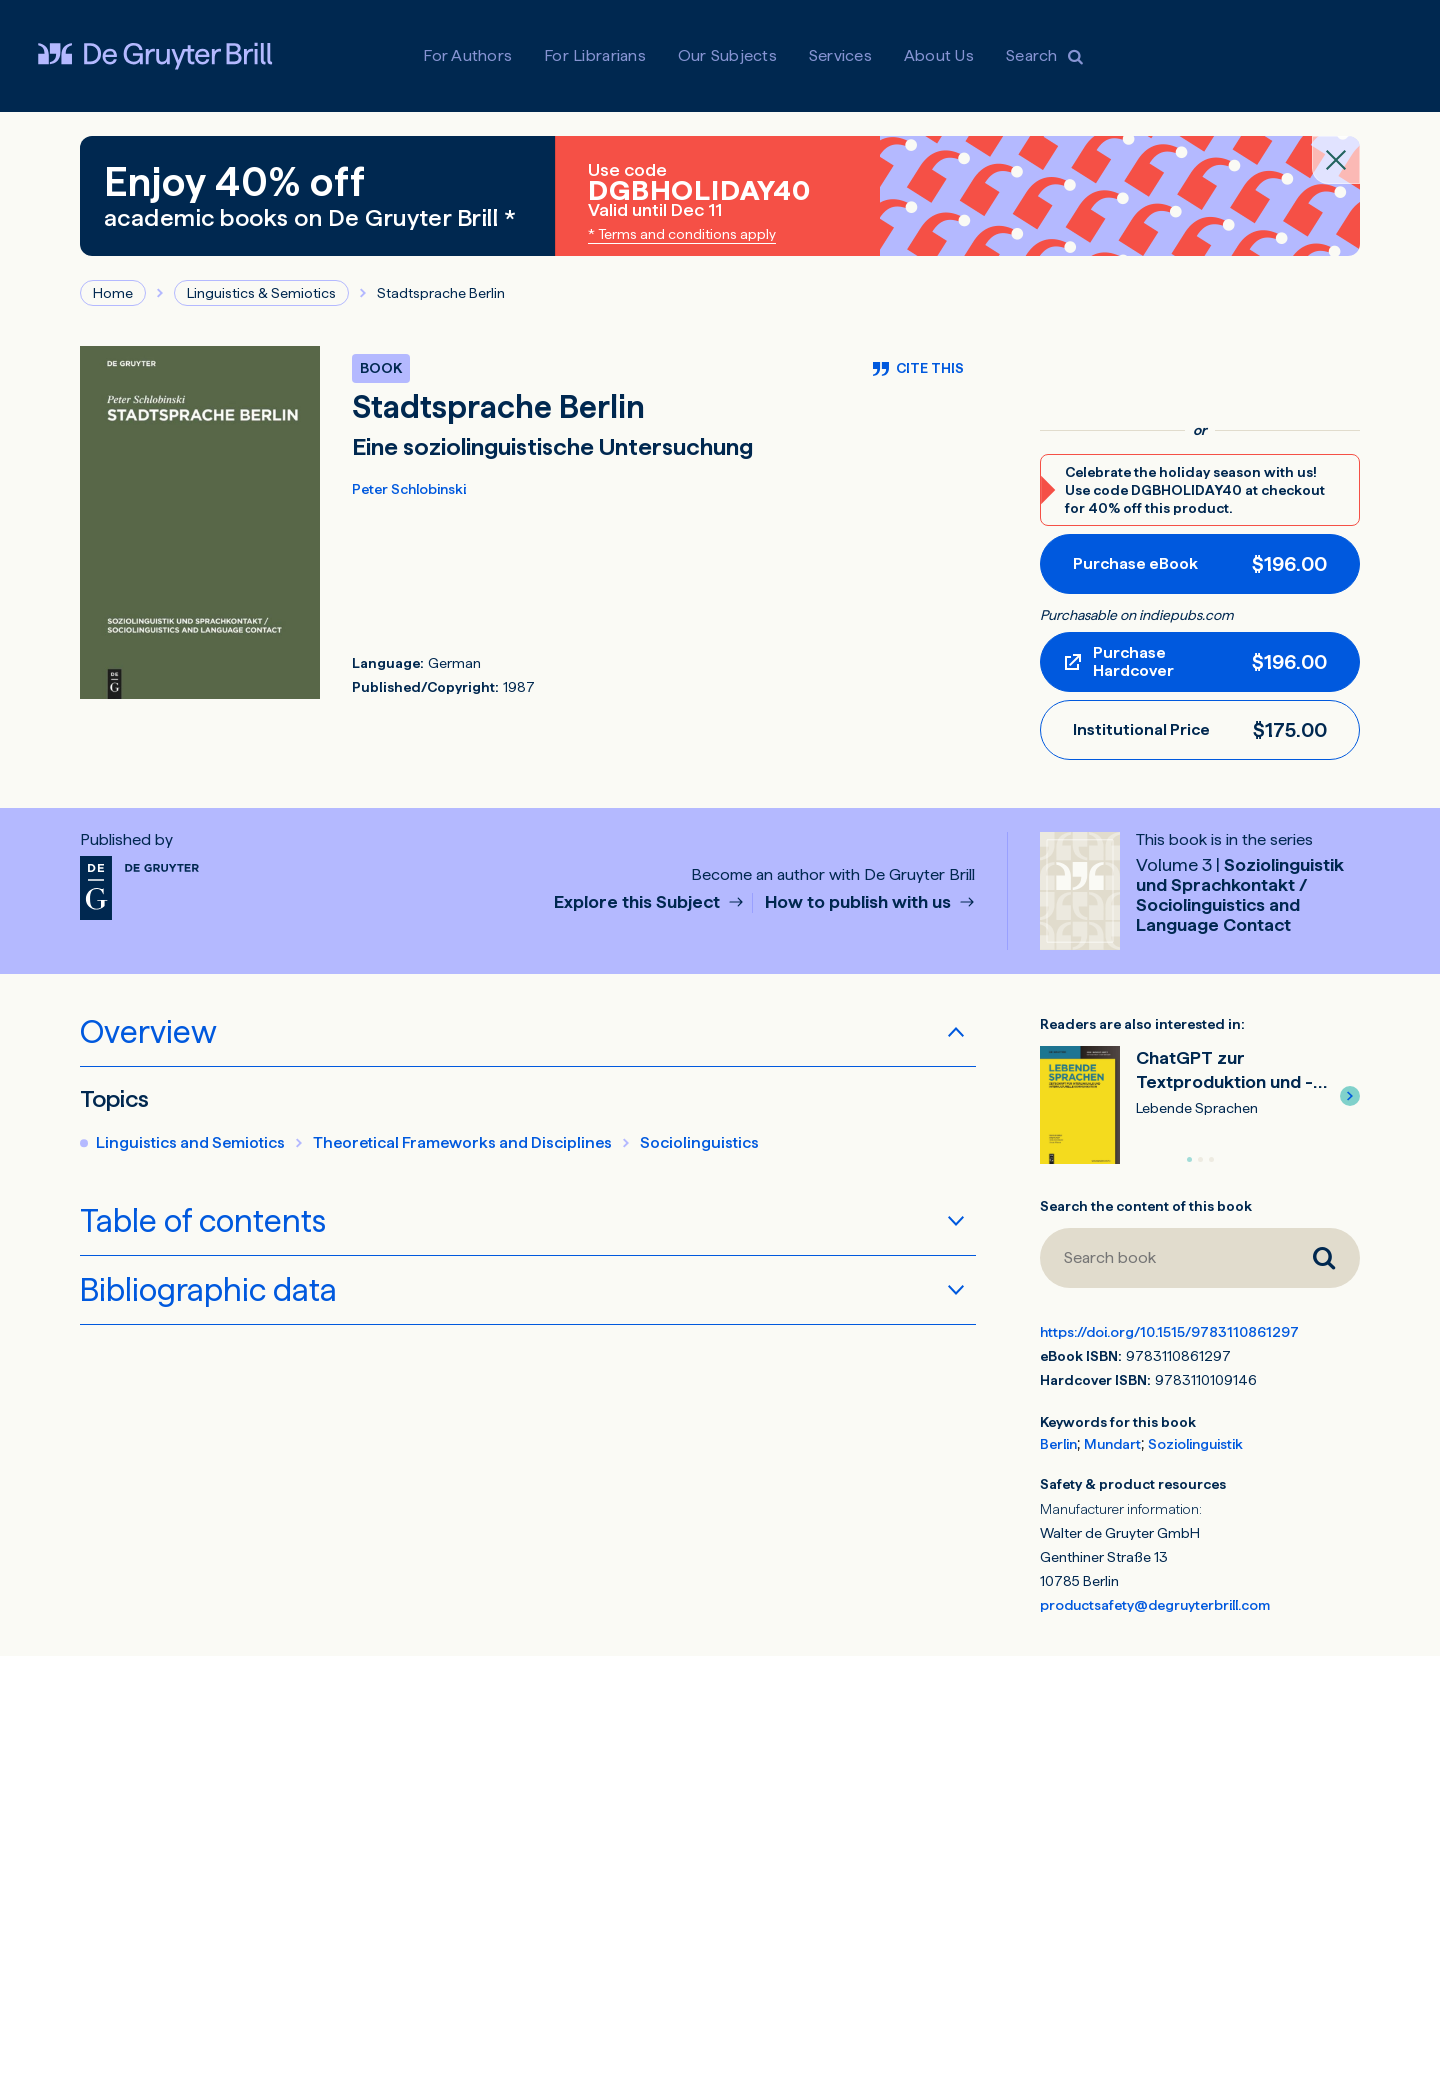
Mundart (1112, 1444)
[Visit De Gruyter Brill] (155, 56)
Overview (148, 1032)
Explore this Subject (639, 902)
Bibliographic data (208, 1290)
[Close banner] (1336, 160)
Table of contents (203, 1221)
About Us (939, 55)
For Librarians (595, 55)
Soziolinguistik (1195, 1444)
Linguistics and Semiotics (190, 1142)
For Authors (467, 55)
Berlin (1058, 1444)
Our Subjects (727, 55)
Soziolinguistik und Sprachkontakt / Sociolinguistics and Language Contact (1240, 894)
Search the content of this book (1146, 1206)
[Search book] (1164, 1258)
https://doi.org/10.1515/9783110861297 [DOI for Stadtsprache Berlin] (1169, 1332)
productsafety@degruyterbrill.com (1155, 1605)
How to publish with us (860, 902)
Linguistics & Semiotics (261, 293)
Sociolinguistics (699, 1142)
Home (113, 293)
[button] (1350, 1096)
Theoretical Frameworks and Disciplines (462, 1142)
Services (840, 55)
